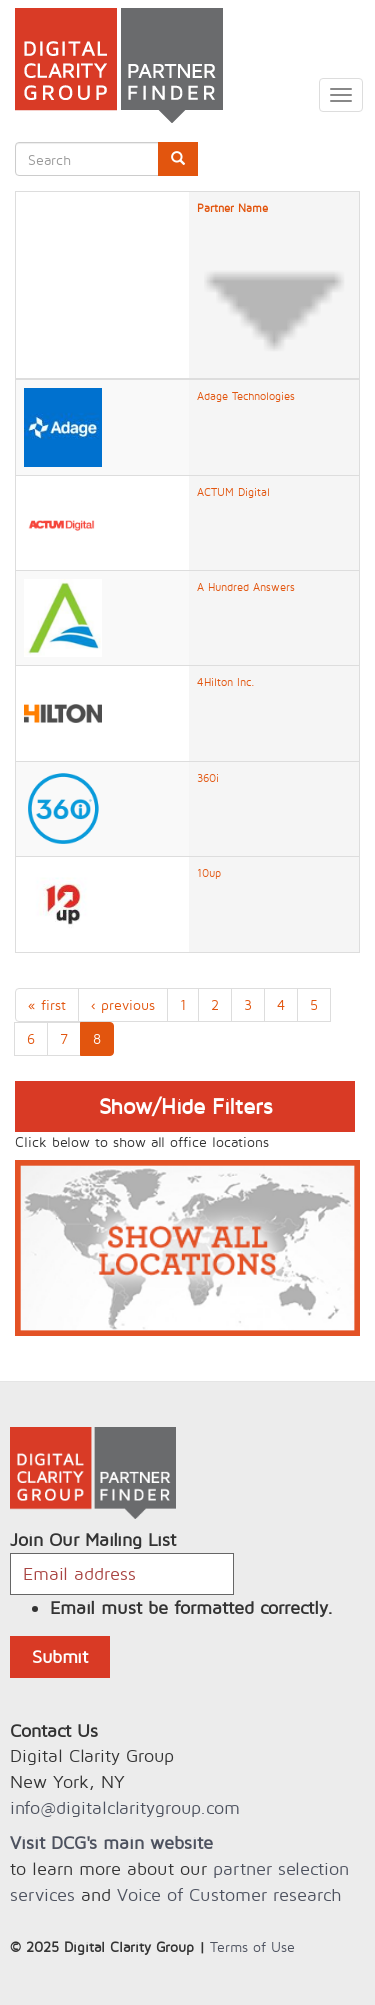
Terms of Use (252, 1946)
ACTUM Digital (233, 492)
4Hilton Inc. (226, 682)
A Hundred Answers (246, 587)
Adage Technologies (246, 396)
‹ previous (123, 1004)
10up (209, 873)
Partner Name (274, 285)
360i (208, 778)
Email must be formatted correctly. (191, 1607)
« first (47, 1004)
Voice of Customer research (229, 1894)
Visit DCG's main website (111, 1842)
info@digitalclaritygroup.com (125, 1807)
